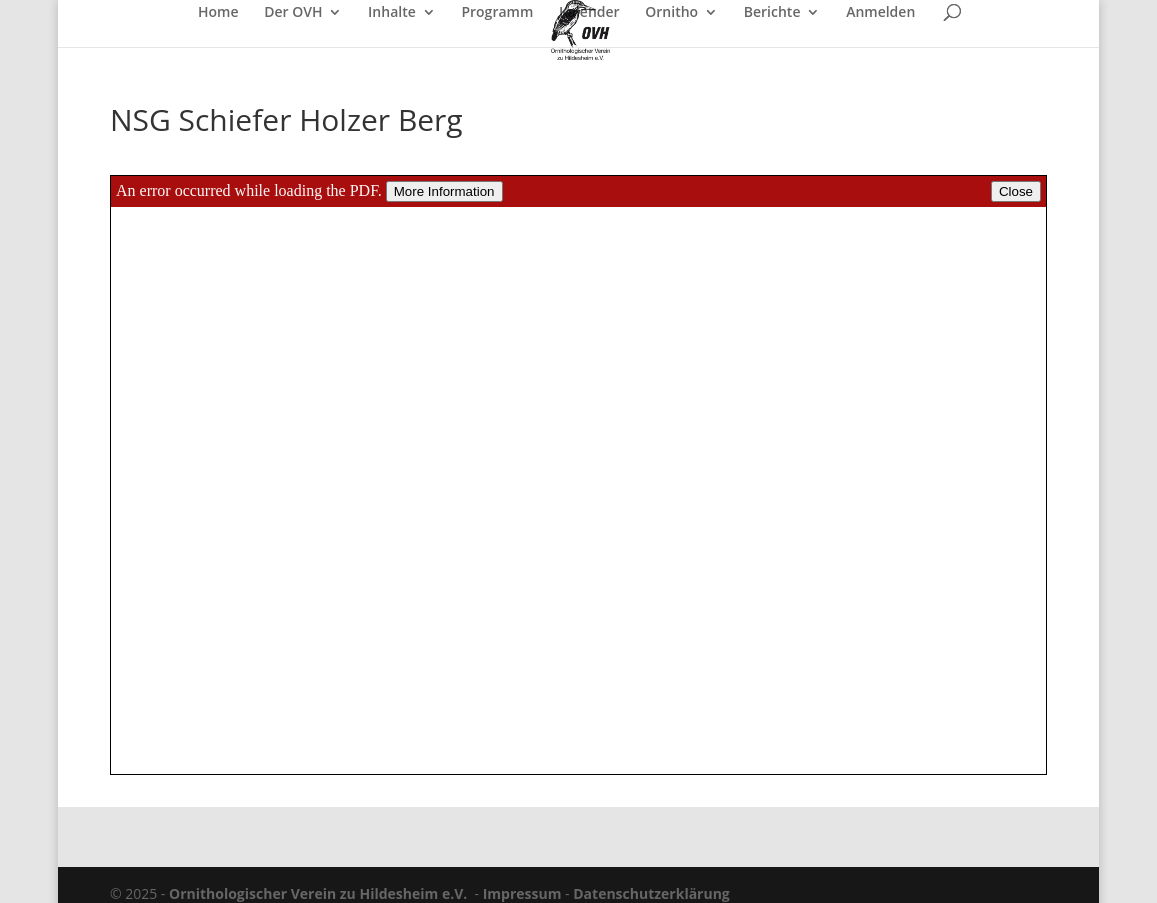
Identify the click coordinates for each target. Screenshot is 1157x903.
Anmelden (880, 13)
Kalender (589, 13)
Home (218, 13)
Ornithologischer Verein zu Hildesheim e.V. (318, 893)
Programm (497, 13)
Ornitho (671, 13)
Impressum (522, 893)
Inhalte (392, 13)
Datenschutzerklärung (651, 893)
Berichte (772, 13)
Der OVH (293, 13)
